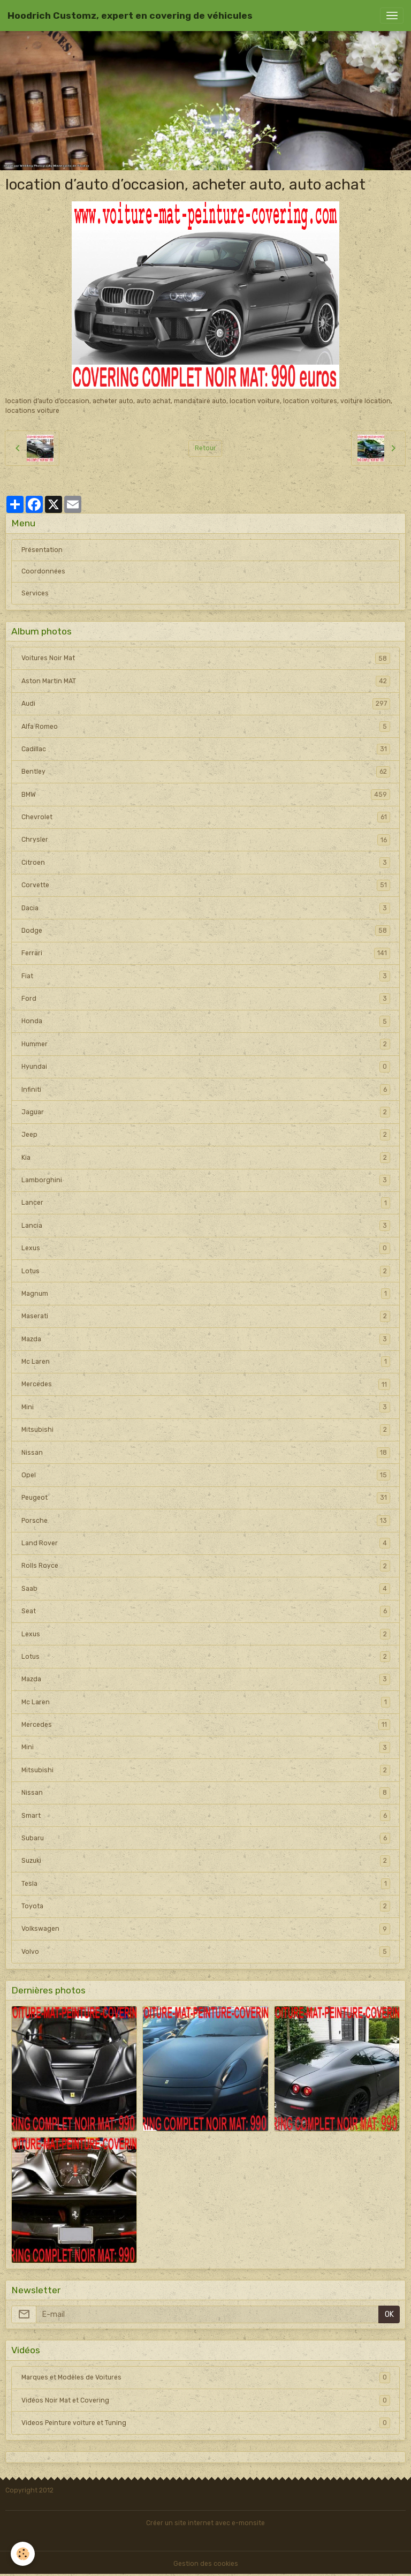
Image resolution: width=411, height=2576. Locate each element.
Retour (205, 448)
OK (389, 2314)
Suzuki (205, 1860)
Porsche (205, 1520)
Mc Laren (205, 1361)
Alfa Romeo (205, 726)
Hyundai (205, 1066)
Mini (205, 1407)
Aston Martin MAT (205, 681)
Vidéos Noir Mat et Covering (205, 2400)
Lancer (205, 1202)
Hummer (205, 1044)
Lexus (205, 1248)
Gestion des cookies (205, 2563)
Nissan (205, 1452)
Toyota (205, 1906)
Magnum (205, 1293)
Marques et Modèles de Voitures (205, 2377)
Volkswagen (205, 1928)
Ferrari (205, 953)
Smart (205, 1815)
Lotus (205, 1271)
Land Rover (205, 1543)
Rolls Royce (205, 1565)
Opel (205, 1475)
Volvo (205, 1951)
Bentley (205, 771)
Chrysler (205, 839)
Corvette (205, 885)
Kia (205, 1157)
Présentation (42, 550)
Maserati (205, 1316)
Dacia (205, 908)
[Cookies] (23, 2554)
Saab (205, 1588)
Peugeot (205, 1497)
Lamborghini (205, 1180)
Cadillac (205, 749)
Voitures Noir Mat (205, 658)
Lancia (205, 1225)
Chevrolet (205, 817)
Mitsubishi (205, 1429)
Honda (205, 1021)
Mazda (205, 1339)
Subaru (205, 1838)
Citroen (205, 862)
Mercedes (205, 1384)
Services (35, 593)
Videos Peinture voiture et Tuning (205, 2423)
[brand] (130, 15)
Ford (205, 998)
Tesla (205, 1883)
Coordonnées (43, 571)
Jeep (205, 1134)
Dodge (205, 930)
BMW (205, 794)
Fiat (205, 976)
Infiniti (205, 1089)
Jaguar (205, 1112)
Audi (205, 703)
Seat (205, 1611)
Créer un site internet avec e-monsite (205, 2523)
